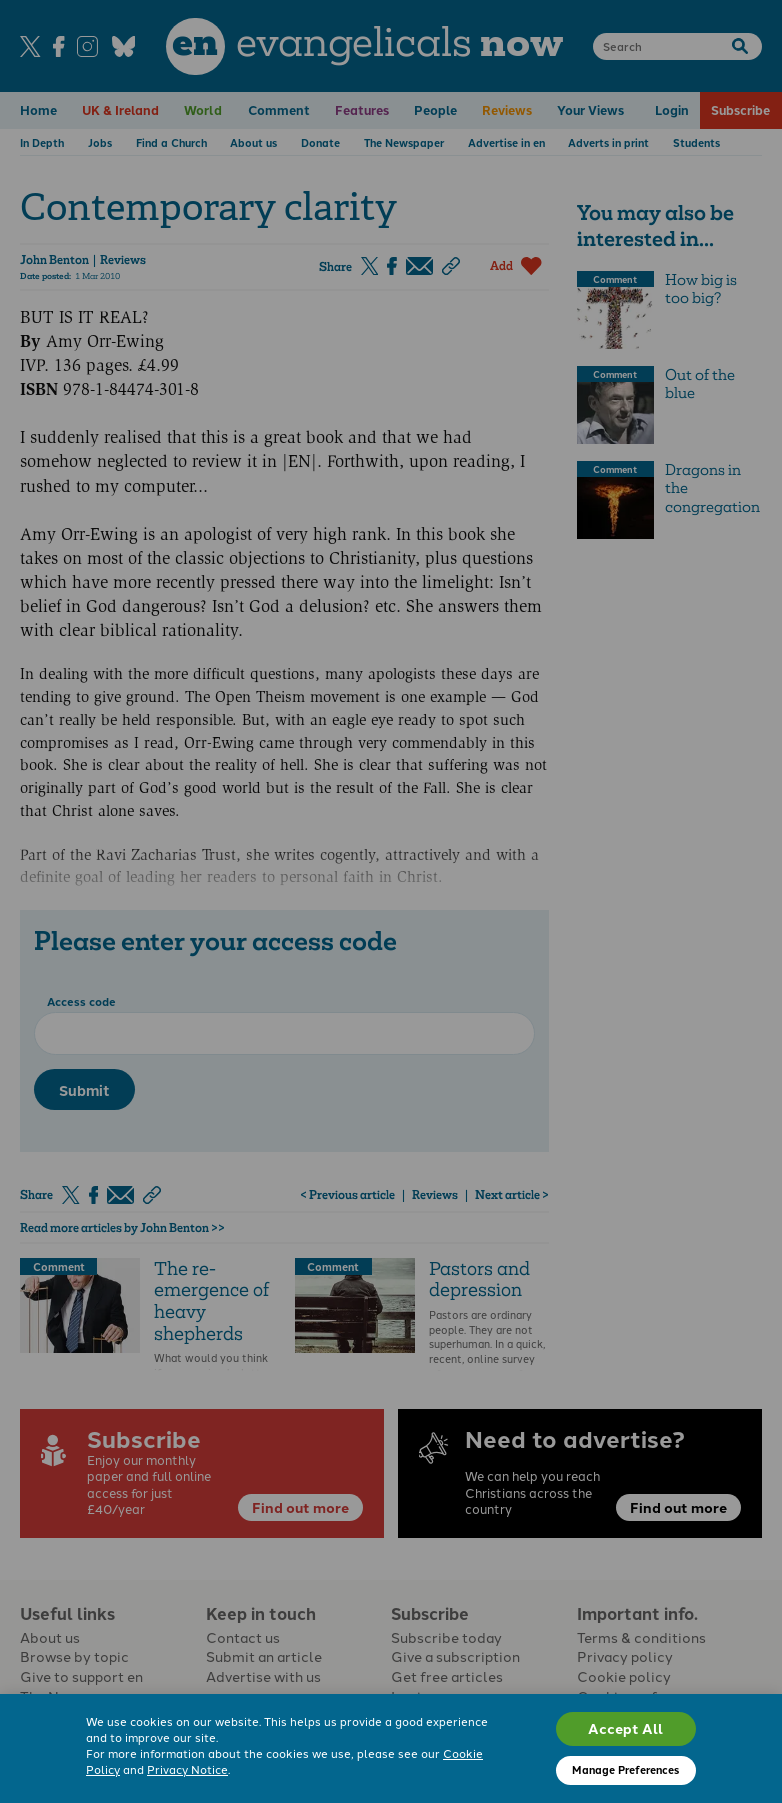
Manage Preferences (625, 1769)
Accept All (625, 1728)
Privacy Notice (187, 1769)
